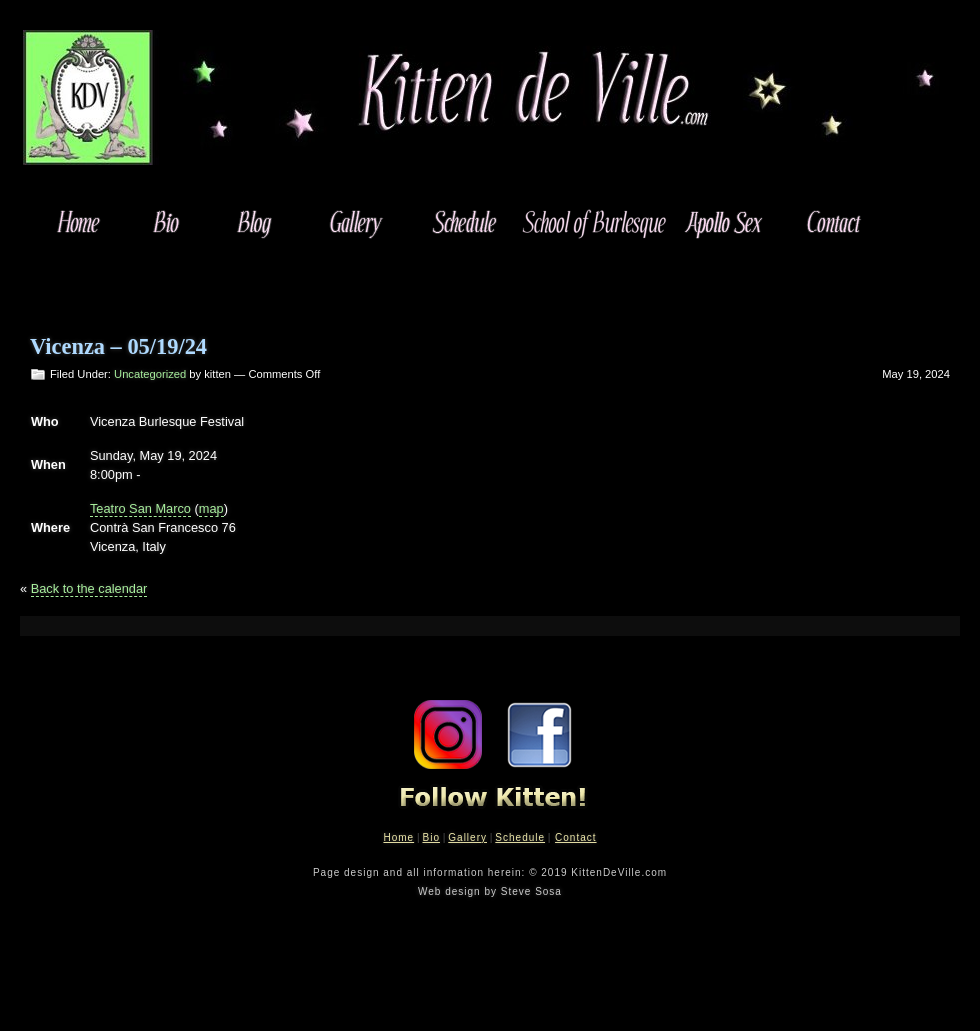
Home (398, 837)
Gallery (467, 837)
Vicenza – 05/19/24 (118, 346)
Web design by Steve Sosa (490, 891)
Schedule (520, 837)
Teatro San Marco (140, 508)
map (211, 508)
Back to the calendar (89, 588)
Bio (430, 837)
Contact (575, 837)
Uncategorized (150, 374)
